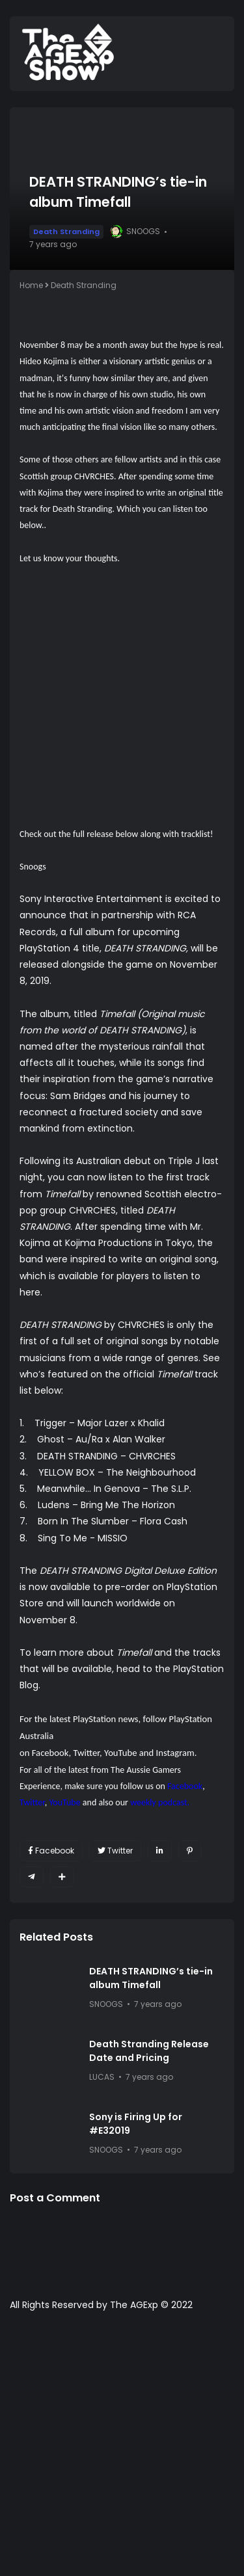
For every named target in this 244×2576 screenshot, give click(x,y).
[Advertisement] (122, 2450)
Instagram (175, 1753)
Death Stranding (66, 231)
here (30, 1292)
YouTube (120, 1753)
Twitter (86, 1753)
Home (31, 285)
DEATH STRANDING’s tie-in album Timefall (151, 1978)
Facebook (50, 1753)
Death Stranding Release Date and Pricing (149, 2051)
